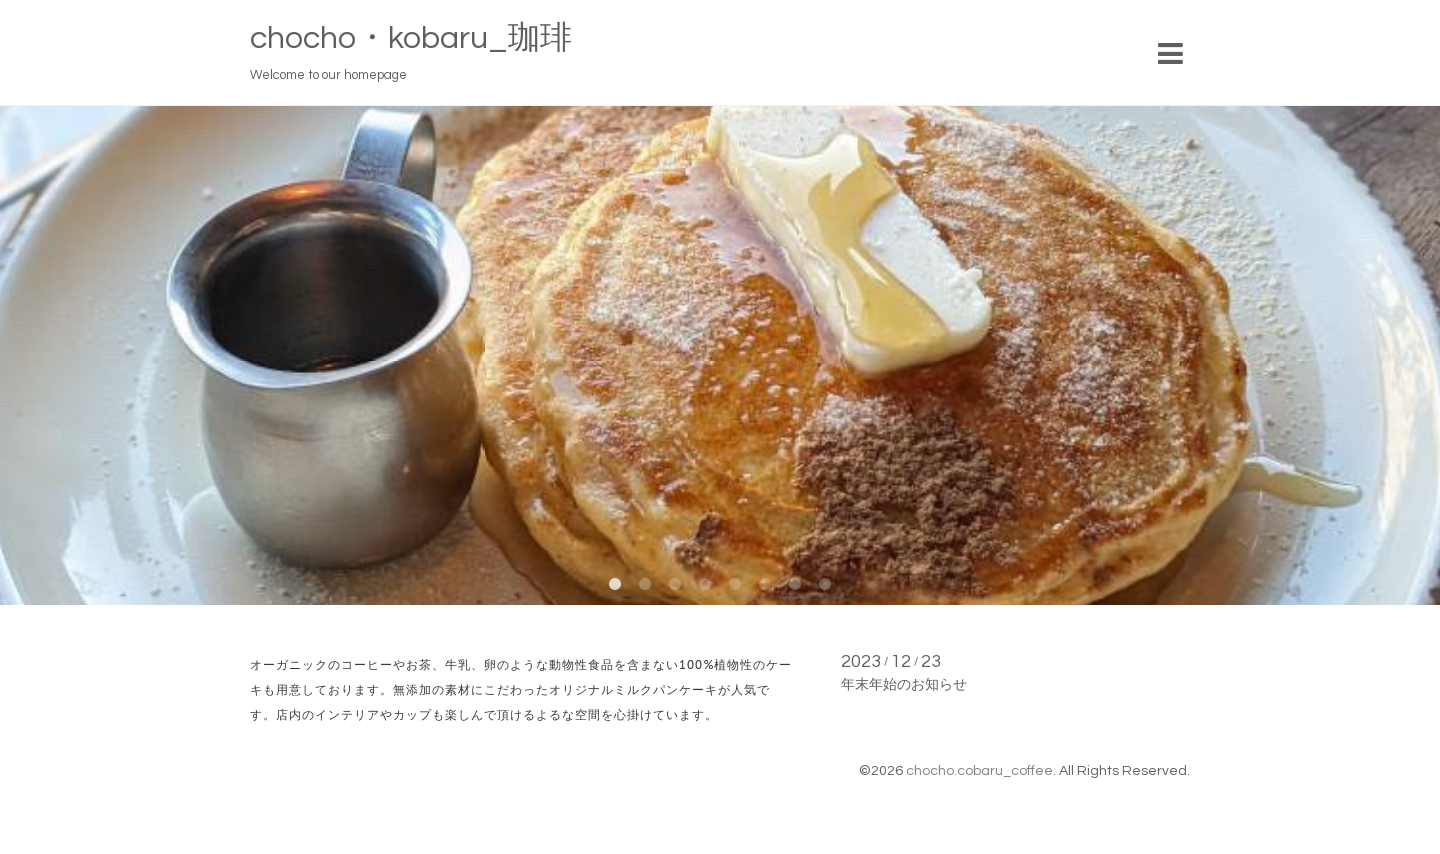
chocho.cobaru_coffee (979, 771)
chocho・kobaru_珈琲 (411, 38)
